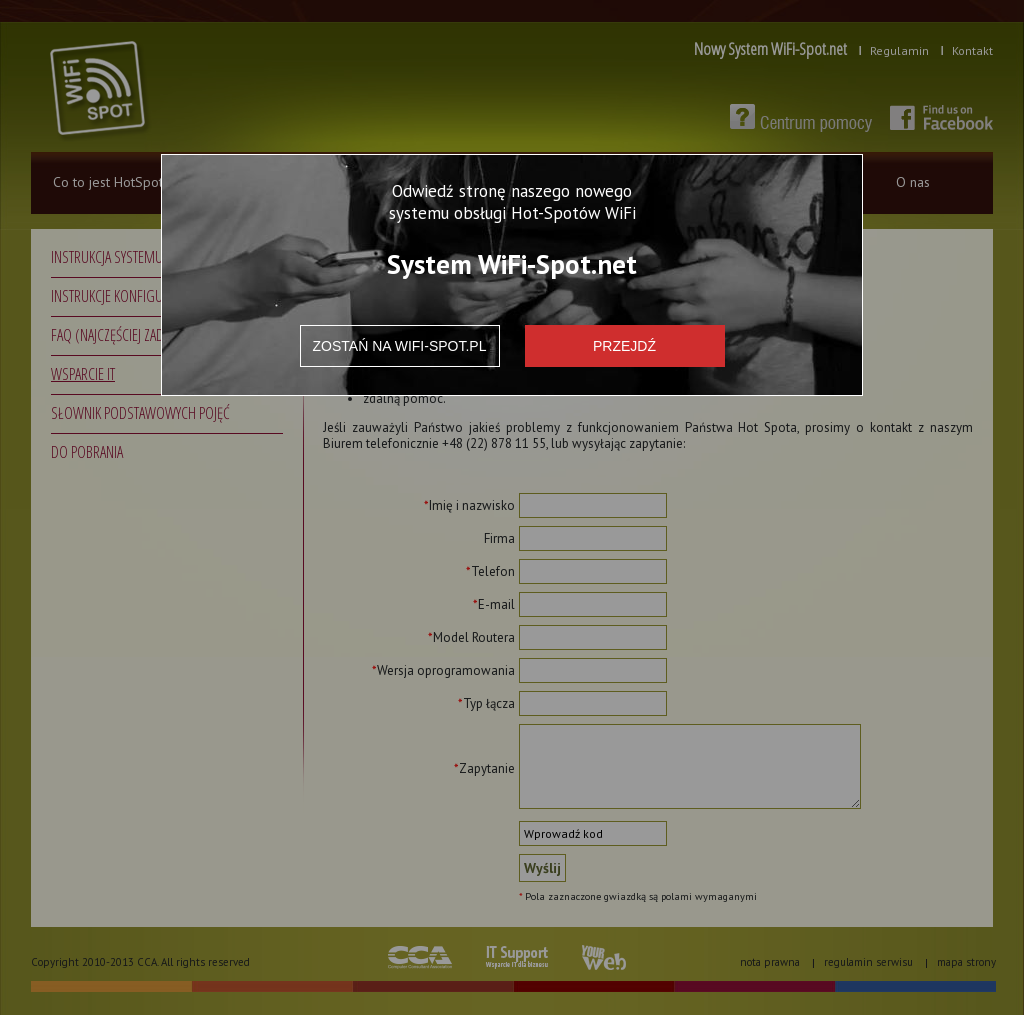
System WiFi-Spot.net (512, 263)
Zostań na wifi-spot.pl (400, 346)
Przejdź (624, 346)
